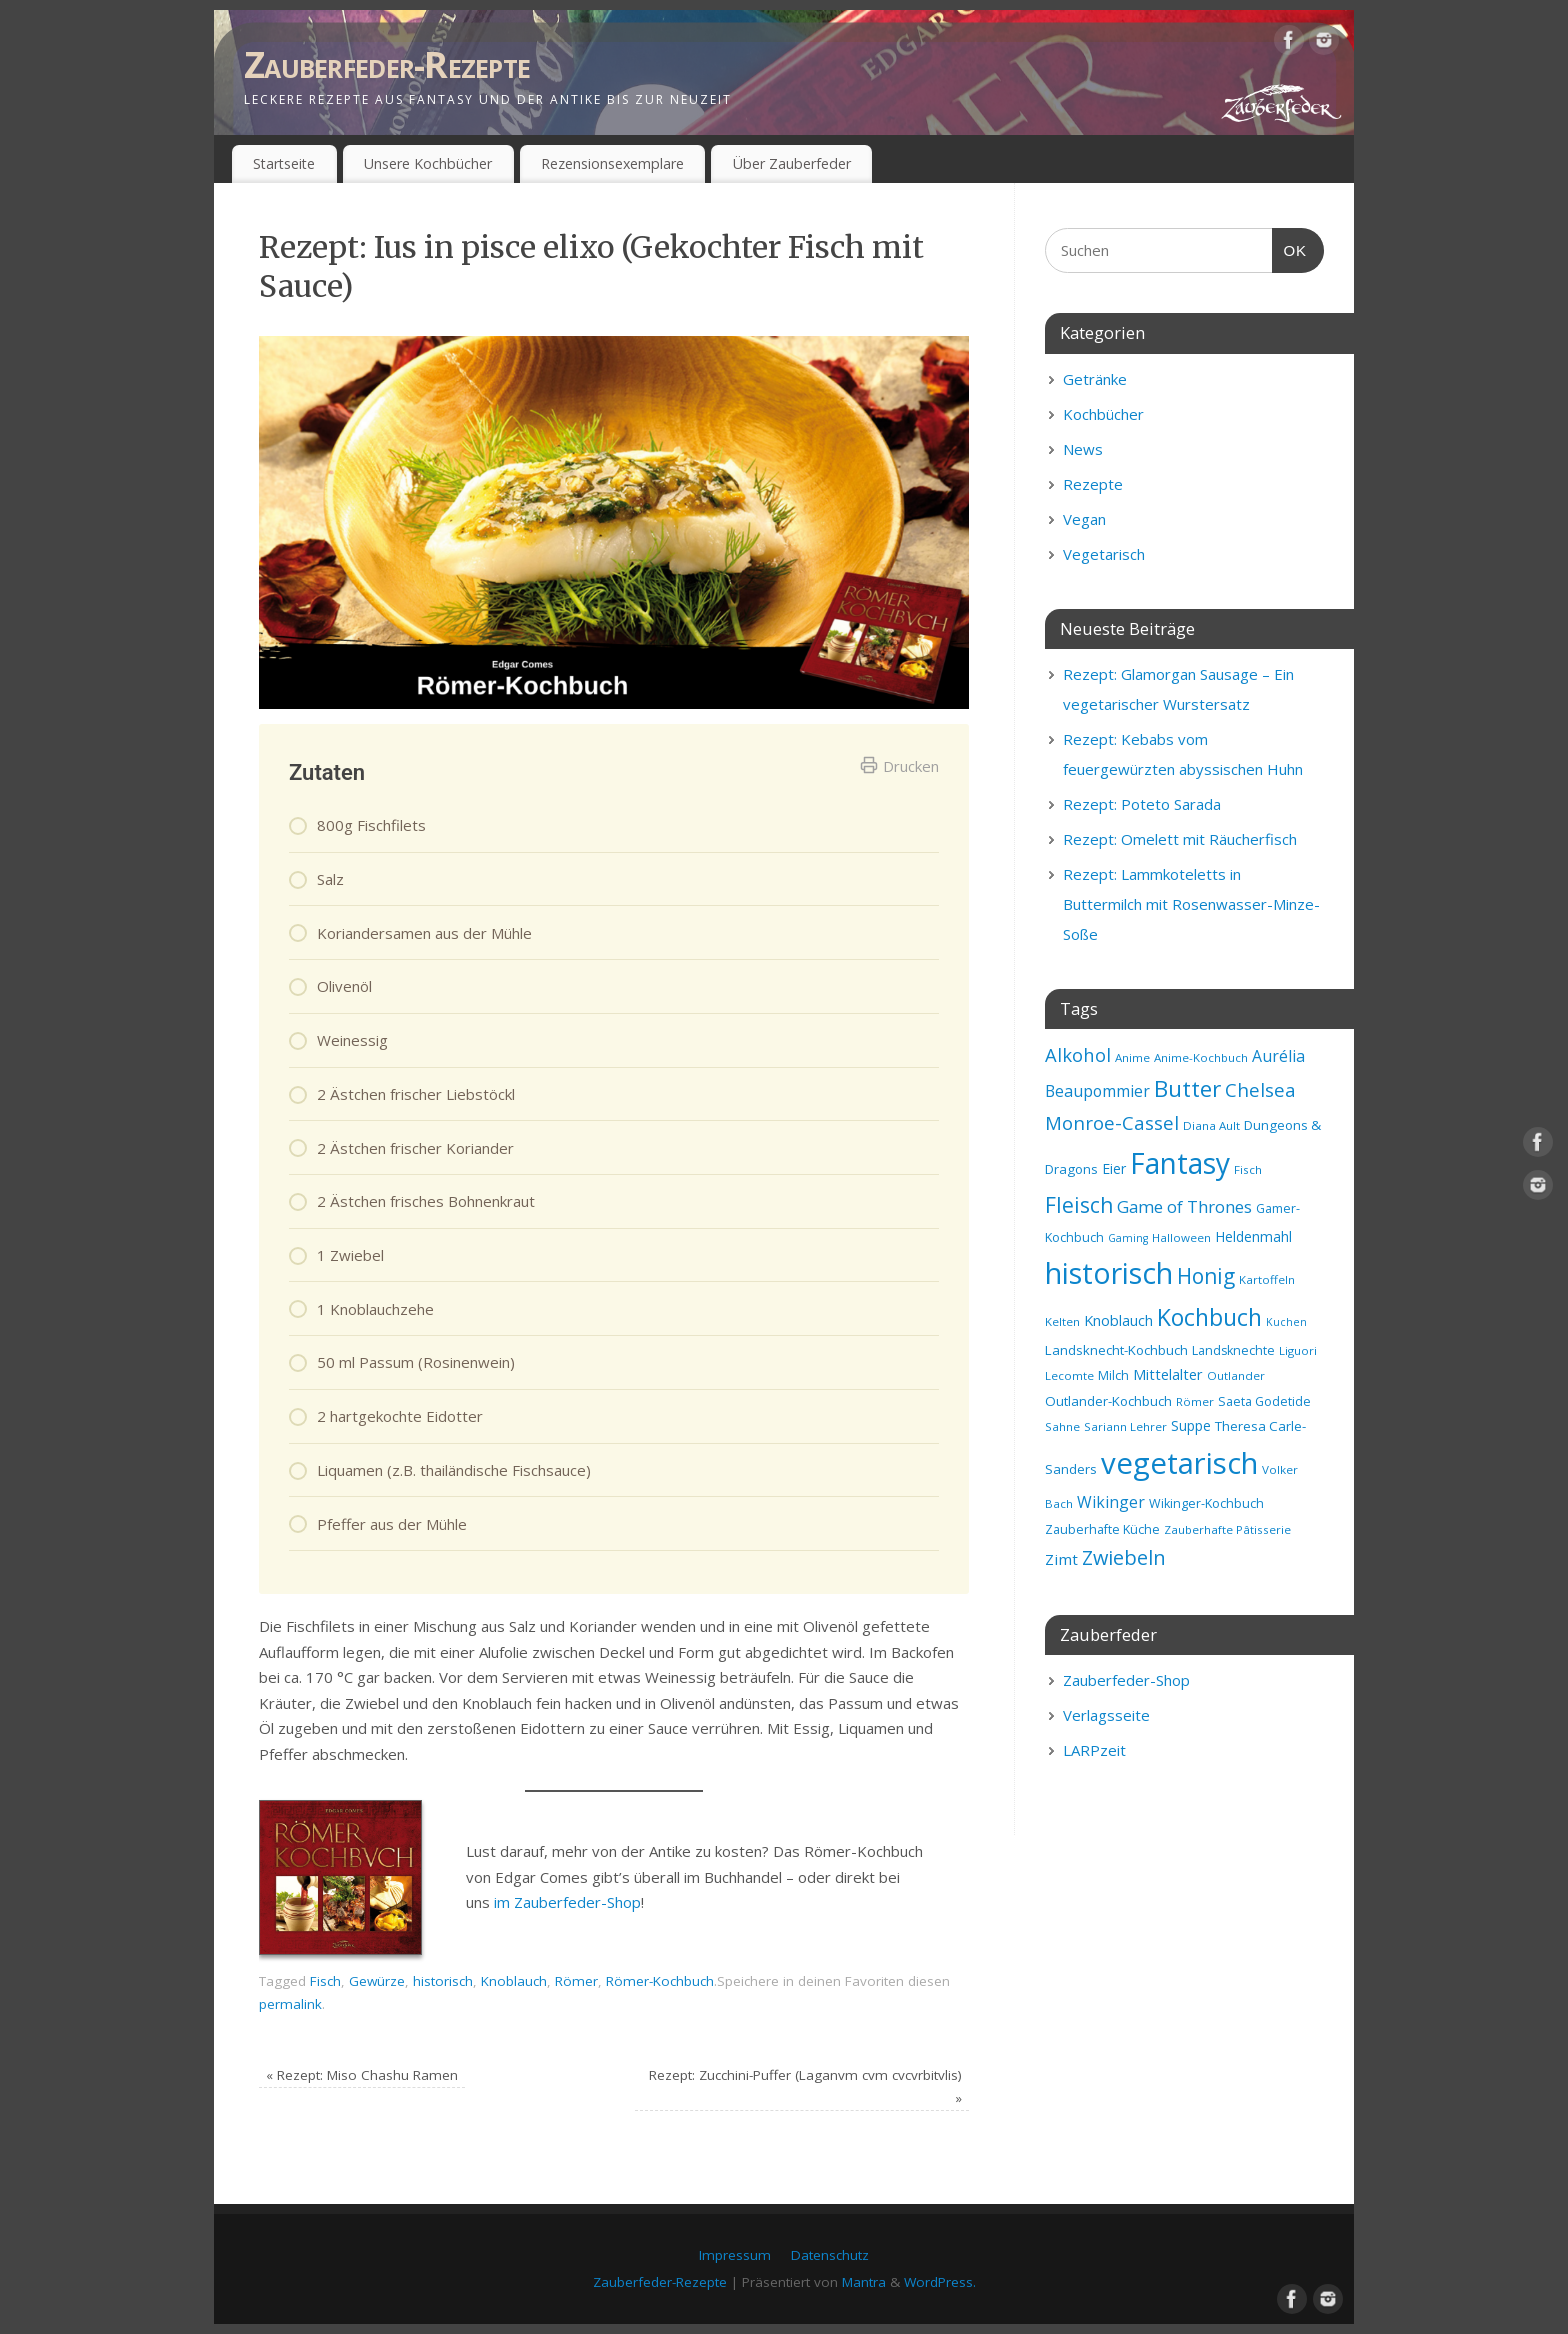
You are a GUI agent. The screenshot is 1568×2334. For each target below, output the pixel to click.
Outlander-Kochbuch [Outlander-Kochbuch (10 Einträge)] (1108, 1401)
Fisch (325, 1981)
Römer (576, 1981)
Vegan (1084, 519)
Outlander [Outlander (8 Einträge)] (1236, 1375)
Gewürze (377, 1981)
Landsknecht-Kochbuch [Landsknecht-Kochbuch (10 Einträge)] (1116, 1350)
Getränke (1095, 379)
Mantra (864, 2282)
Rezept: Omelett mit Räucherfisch (1180, 839)
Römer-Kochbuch (660, 1981)
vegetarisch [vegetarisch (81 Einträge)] (1179, 1463)
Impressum (735, 2255)
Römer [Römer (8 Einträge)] (1195, 1401)
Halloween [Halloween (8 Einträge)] (1181, 1237)
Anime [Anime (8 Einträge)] (1132, 1057)
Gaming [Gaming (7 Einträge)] (1128, 1238)
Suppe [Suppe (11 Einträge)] (1191, 1425)
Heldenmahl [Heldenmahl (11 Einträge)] (1253, 1236)
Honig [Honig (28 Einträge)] (1206, 1276)
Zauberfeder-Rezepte (387, 64)
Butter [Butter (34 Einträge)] (1187, 1088)
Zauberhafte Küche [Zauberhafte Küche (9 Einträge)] (1102, 1529)
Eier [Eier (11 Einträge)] (1114, 1168)
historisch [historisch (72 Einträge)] (1109, 1273)
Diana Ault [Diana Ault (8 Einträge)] (1211, 1125)
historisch (443, 1981)
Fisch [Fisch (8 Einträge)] (1248, 1169)
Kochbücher (1103, 414)
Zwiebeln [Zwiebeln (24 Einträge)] (1124, 1557)
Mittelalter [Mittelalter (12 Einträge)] (1168, 1374)
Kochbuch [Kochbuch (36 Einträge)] (1209, 1317)
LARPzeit (1094, 1750)
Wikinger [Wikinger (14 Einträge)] (1111, 1502)
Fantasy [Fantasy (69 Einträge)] (1180, 1163)
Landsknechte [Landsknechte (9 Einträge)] (1233, 1350)
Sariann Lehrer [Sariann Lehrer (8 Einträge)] (1125, 1426)
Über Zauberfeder (792, 163)
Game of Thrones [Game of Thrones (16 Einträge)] (1184, 1206)
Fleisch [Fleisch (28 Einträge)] (1079, 1205)
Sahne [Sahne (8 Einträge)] (1062, 1426)
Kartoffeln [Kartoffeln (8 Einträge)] (1267, 1279)
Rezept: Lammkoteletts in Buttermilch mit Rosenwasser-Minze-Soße (1191, 904)
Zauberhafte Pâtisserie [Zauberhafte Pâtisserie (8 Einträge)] (1227, 1529)
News (1083, 449)
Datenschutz (830, 2255)
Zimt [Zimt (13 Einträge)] (1061, 1559)
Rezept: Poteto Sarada (1142, 804)
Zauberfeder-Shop (1126, 1680)
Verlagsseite (1106, 1715)
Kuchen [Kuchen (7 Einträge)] (1286, 1322)
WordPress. (940, 2282)
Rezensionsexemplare (612, 163)
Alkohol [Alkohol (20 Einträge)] (1078, 1054)
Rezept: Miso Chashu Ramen (362, 2075)
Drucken (899, 766)
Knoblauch (514, 1981)
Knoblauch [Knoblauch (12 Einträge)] (1118, 1320)
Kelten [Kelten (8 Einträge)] (1062, 1321)
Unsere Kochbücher (428, 163)
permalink (290, 2004)
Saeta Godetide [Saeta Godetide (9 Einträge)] (1264, 1401)
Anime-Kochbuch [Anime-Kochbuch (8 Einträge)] (1201, 1057)
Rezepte (1093, 484)
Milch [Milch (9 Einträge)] (1113, 1375)
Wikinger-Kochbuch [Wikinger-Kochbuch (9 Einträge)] (1206, 1503)
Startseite (284, 163)
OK (1290, 248)
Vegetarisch (1104, 554)
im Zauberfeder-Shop (567, 1902)
